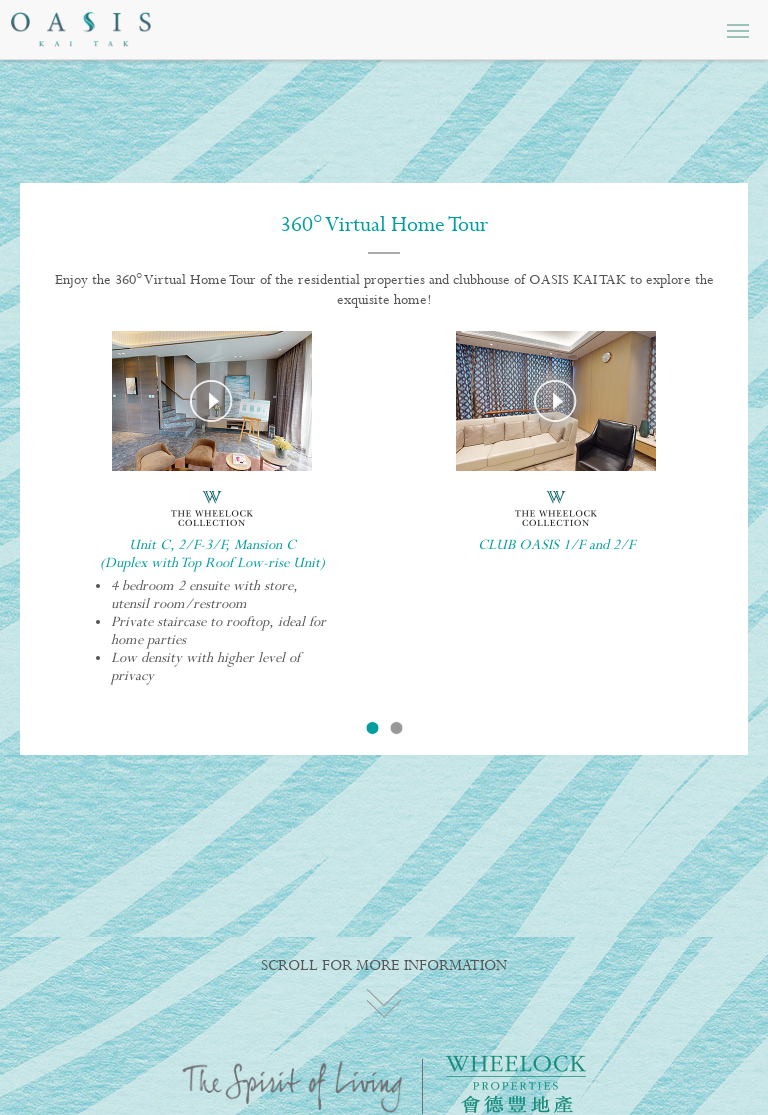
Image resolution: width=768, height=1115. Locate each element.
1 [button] (372, 728)
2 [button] (396, 728)
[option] (212, 515)
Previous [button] (65, 495)
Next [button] (703, 495)
